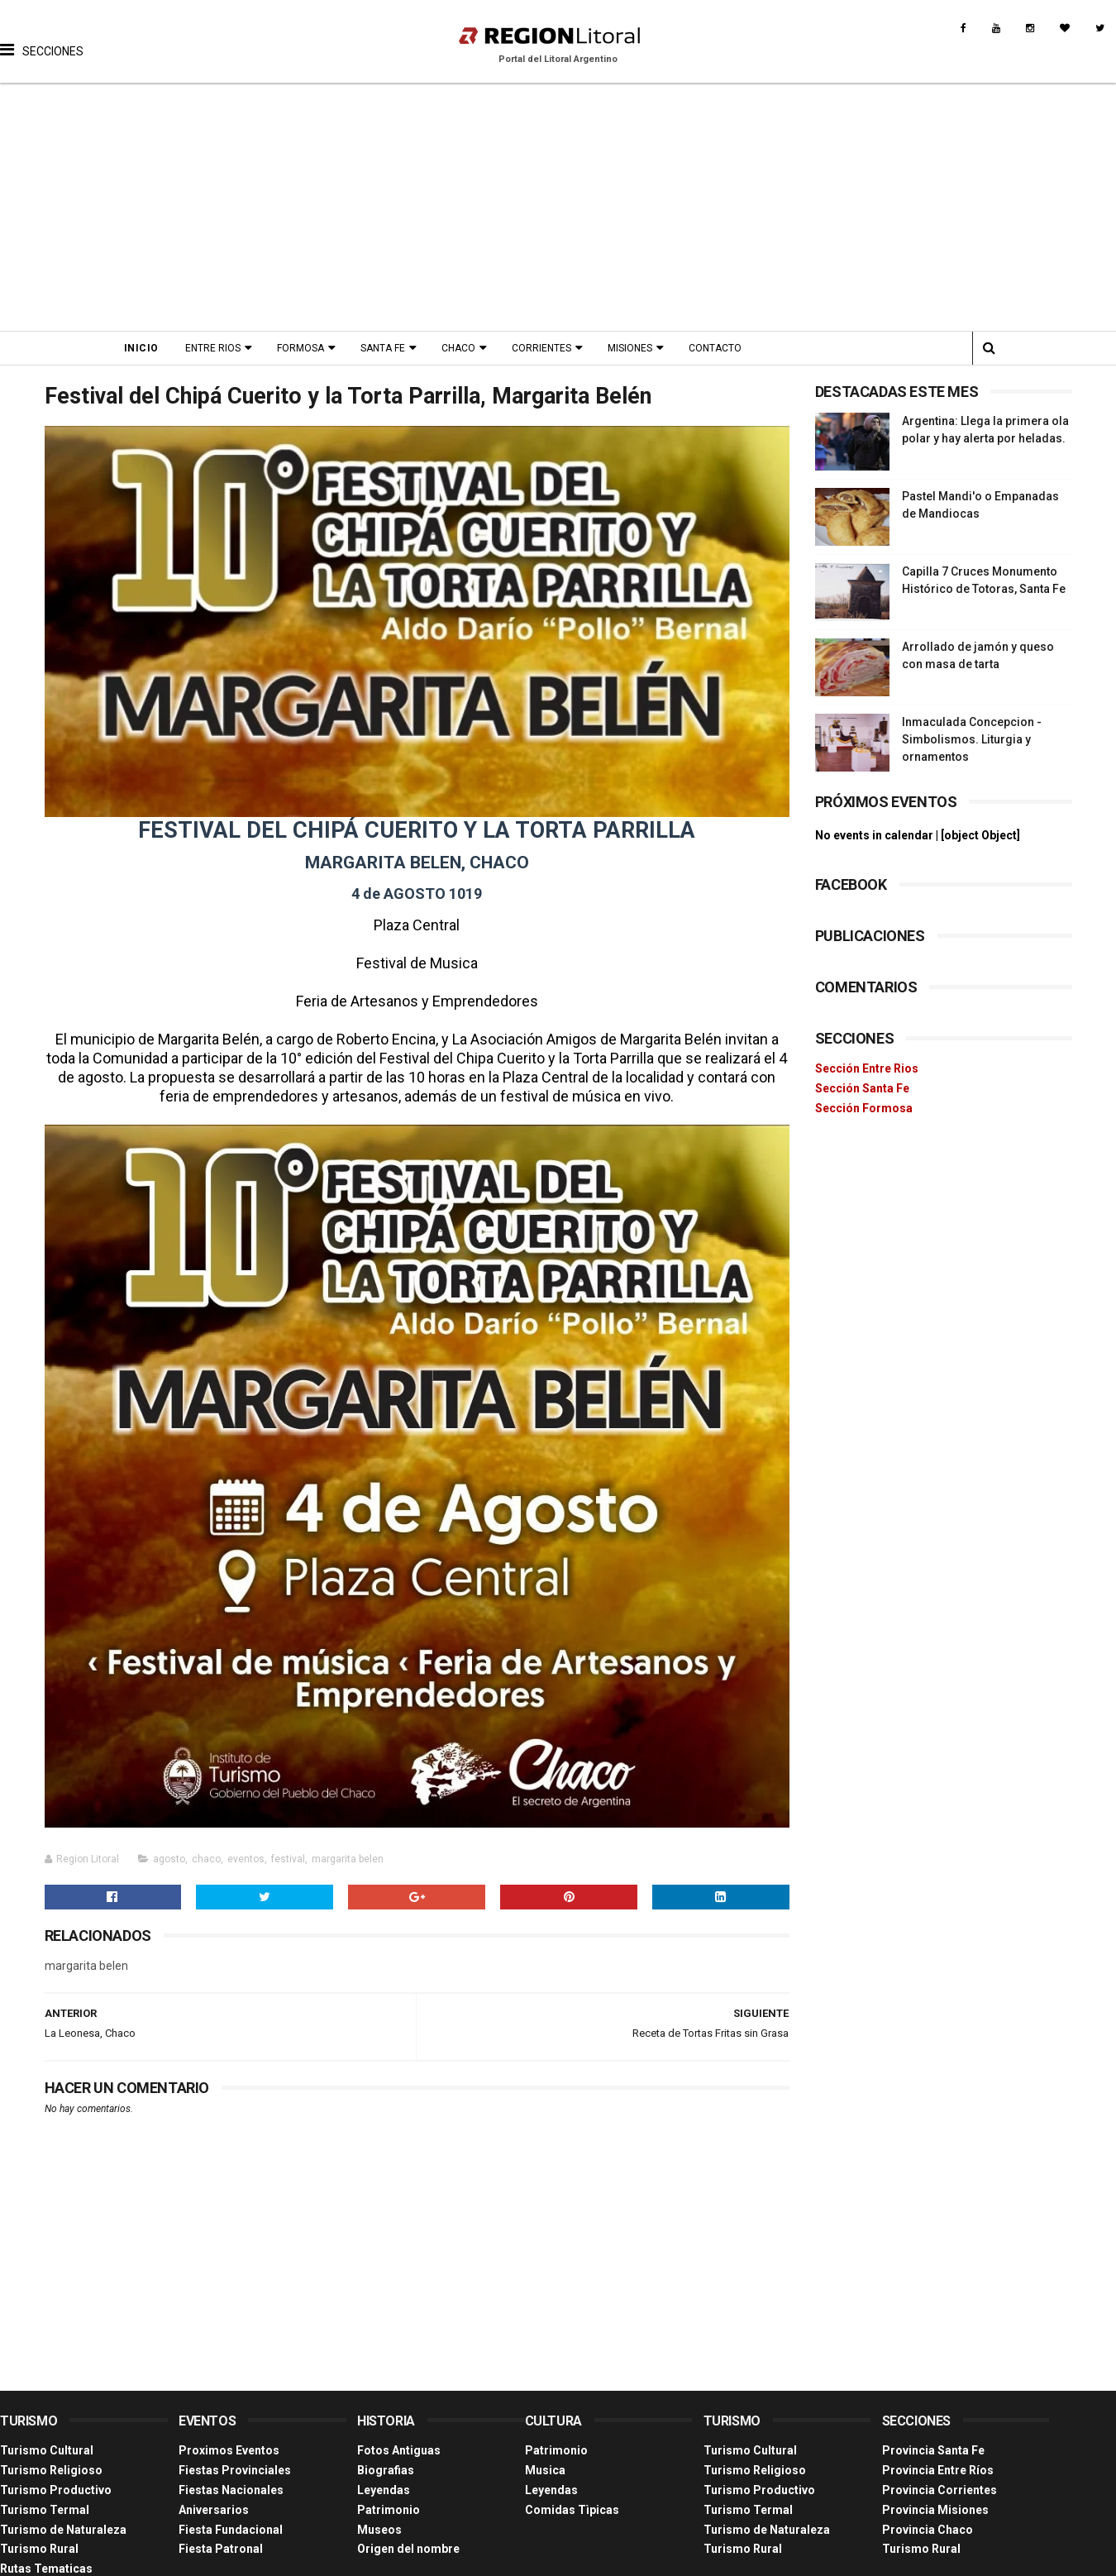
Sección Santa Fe (862, 1088)
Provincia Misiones (935, 2509)
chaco (206, 1859)
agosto (169, 1859)
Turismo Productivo (56, 2490)
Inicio (141, 348)
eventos (246, 1859)
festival (288, 1859)
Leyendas (383, 2490)
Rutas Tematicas (46, 2568)
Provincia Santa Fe (933, 2450)
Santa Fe (382, 348)
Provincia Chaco (927, 2529)
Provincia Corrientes (939, 2490)
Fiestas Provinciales (235, 2470)
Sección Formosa (864, 1108)
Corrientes (541, 348)
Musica (545, 2470)
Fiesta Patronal (221, 2548)
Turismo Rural (39, 2548)
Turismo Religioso (51, 2470)
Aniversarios (214, 2509)
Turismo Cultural (46, 2450)
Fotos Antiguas (399, 2450)
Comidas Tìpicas (572, 2509)
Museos (379, 2529)
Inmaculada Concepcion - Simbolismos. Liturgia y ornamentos (972, 739)
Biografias (385, 2470)
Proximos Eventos (229, 2450)
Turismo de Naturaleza (63, 2529)
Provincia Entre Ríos (938, 2470)
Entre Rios (213, 348)
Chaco (458, 348)
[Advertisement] (558, 207)
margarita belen (348, 1859)
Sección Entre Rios (866, 1068)
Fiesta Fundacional (231, 2529)
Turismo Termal (44, 2509)
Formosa (300, 348)
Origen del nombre (408, 2548)
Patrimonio (388, 2509)
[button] (41, 37)
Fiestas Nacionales (231, 2490)
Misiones (630, 348)
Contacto (715, 348)
